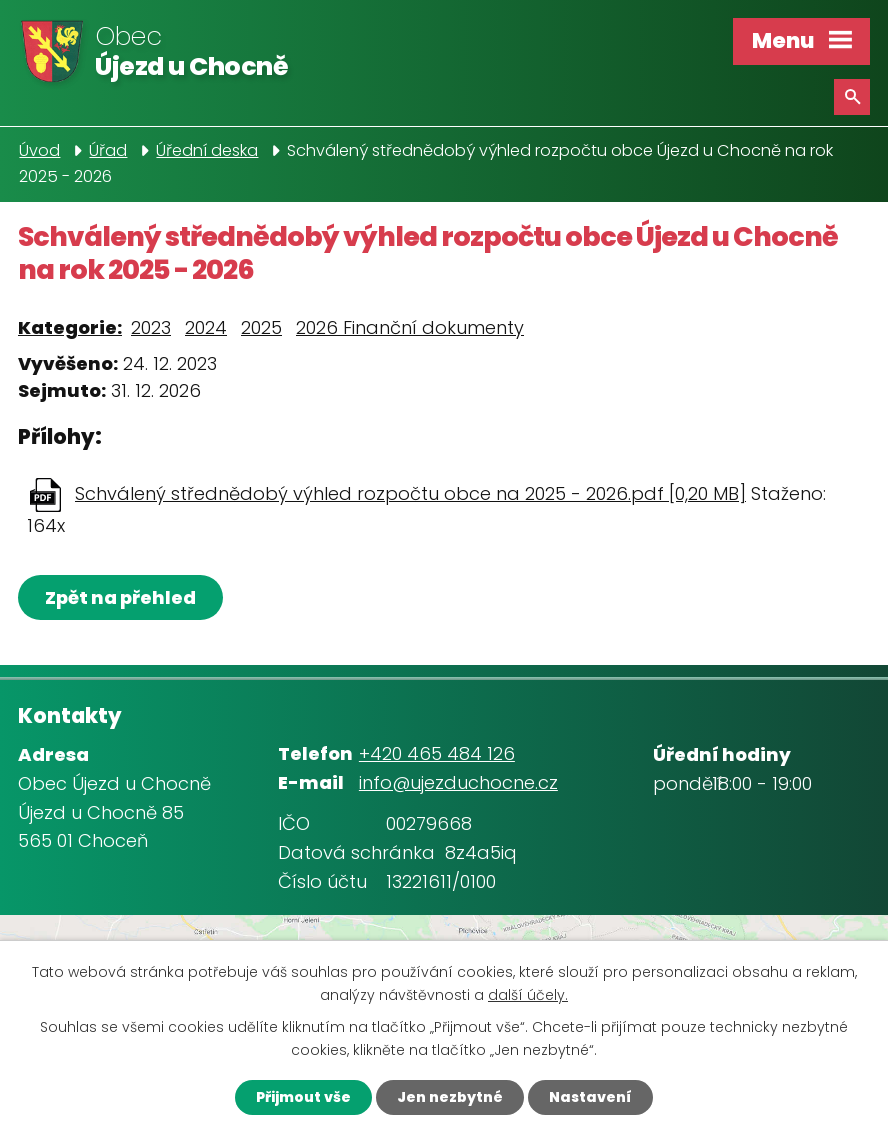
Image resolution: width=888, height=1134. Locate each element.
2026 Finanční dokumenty (410, 327)
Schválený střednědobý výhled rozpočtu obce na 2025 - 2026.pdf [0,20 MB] (410, 493)
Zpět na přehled (120, 597)
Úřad (108, 150)
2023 (151, 327)
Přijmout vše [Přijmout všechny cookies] (303, 1097)
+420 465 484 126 (437, 753)
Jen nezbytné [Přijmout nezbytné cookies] (450, 1097)
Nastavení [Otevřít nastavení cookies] (590, 1097)
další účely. (528, 995)
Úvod (39, 150)
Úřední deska (207, 150)
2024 (206, 327)
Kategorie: (70, 327)
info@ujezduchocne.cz (458, 782)
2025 (261, 327)
